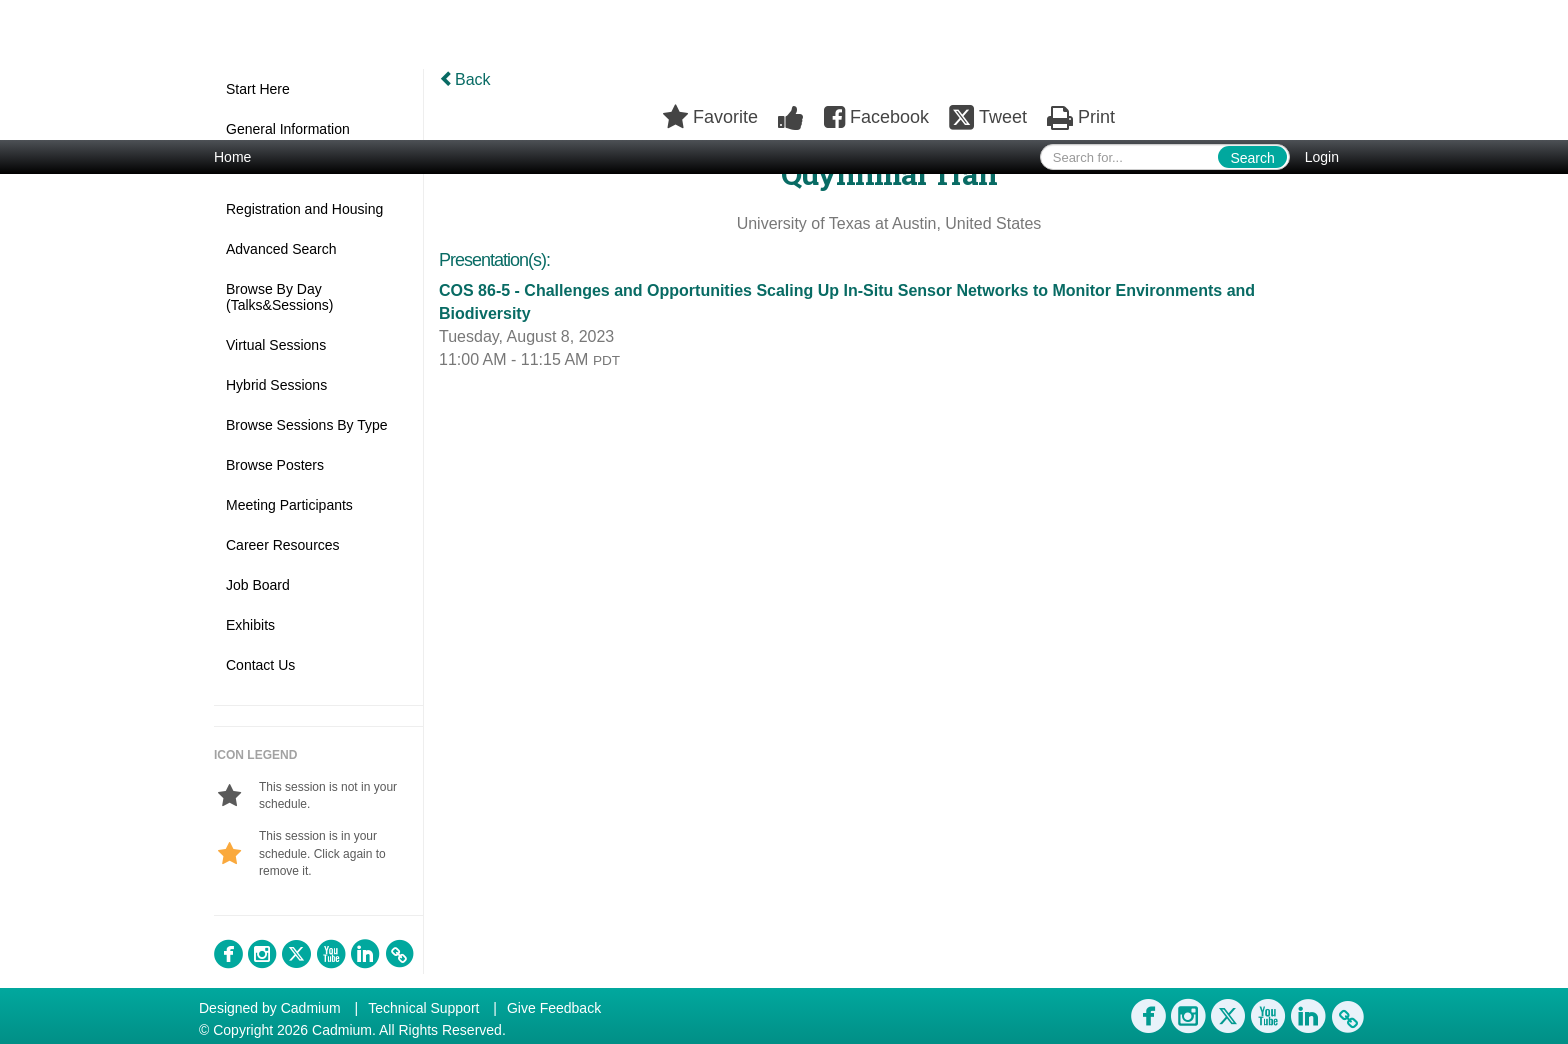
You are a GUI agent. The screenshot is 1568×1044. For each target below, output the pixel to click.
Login (1322, 157)
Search (1252, 158)
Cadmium (311, 1008)
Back (465, 79)
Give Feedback (554, 1008)
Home (232, 157)
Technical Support (423, 1008)
